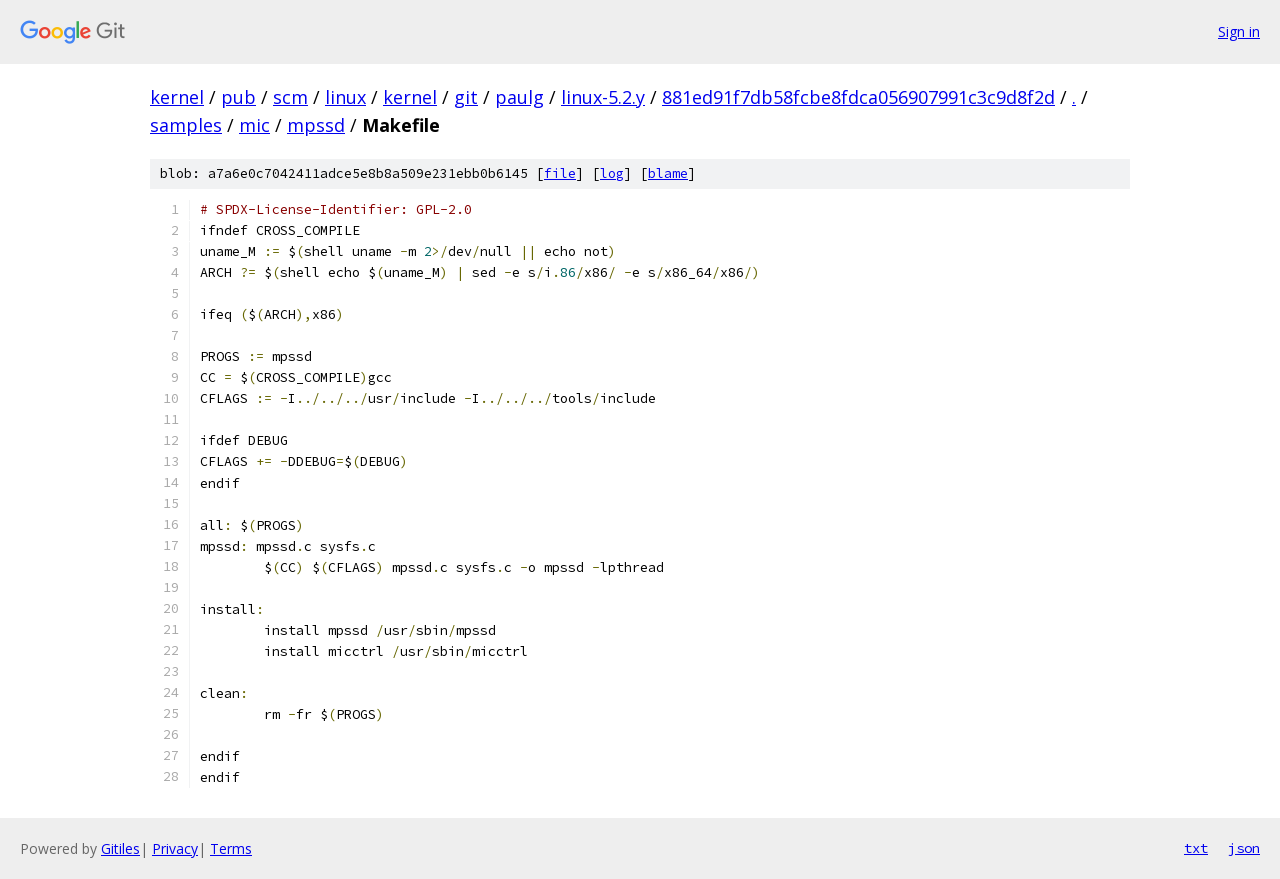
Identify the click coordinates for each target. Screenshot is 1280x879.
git (466, 97)
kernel (177, 97)
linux (345, 97)
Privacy (175, 848)
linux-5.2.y (603, 97)
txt (1196, 848)
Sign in (1239, 31)
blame (668, 173)
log (612, 173)
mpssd (316, 125)
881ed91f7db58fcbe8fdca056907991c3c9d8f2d (858, 97)
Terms (231, 848)
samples (186, 125)
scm (290, 97)
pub (238, 97)
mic (254, 125)
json (1244, 848)
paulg (519, 97)
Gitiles (120, 848)
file (560, 173)
